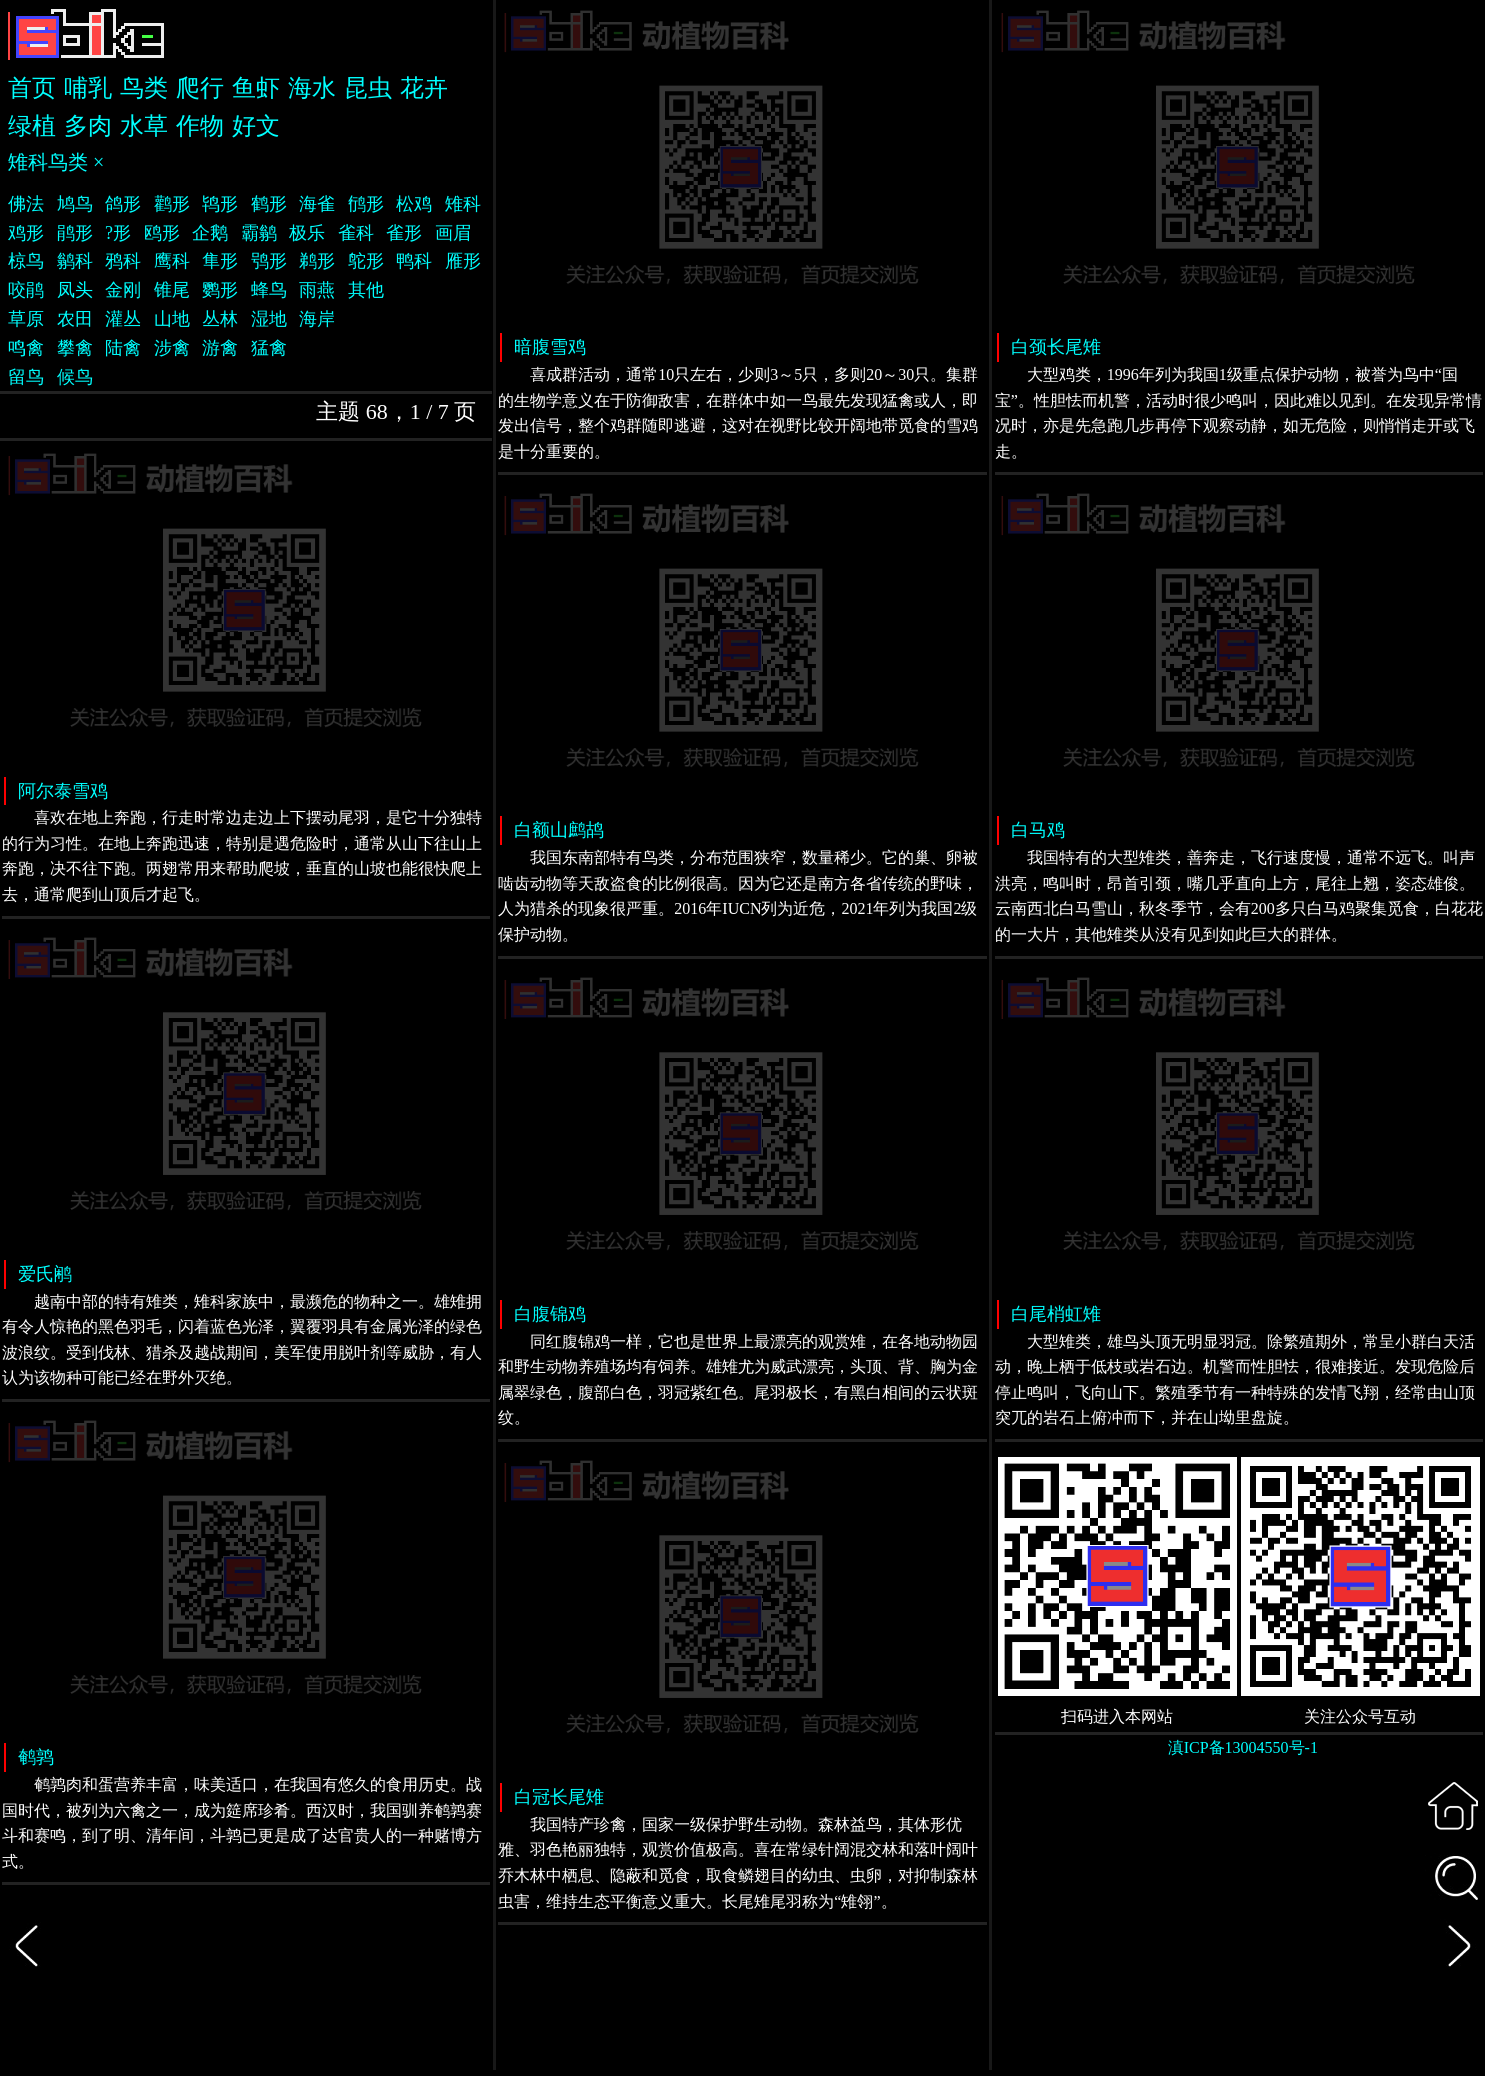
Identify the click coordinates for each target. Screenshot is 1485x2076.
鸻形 (366, 204)
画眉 (453, 233)
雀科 (356, 233)
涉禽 (172, 348)
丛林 (220, 319)
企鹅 (210, 233)
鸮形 (269, 261)
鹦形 (220, 290)
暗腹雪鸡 (550, 347)
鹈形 (317, 261)
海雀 (317, 204)
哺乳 (88, 88)
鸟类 (144, 88)
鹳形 (172, 204)
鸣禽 (26, 348)
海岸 (317, 319)
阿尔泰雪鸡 (63, 791)
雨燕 (317, 290)
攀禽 (75, 348)
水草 (144, 126)
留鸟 (26, 377)
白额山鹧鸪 (559, 830)
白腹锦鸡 (550, 1314)
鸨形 (220, 204)
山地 (172, 319)
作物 (200, 126)
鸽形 (123, 204)
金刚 (123, 290)
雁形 (463, 261)
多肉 (88, 126)
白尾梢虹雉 (1056, 1314)
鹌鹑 (36, 1757)
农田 (75, 319)
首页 (32, 88)
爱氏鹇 (45, 1274)
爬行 (200, 88)
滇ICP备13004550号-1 (1243, 1747)
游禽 (220, 348)
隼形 (220, 261)
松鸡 (414, 204)
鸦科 (123, 261)
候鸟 (75, 377)
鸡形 (26, 233)
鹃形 (75, 233)
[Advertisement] (1239, 1928)
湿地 (269, 319)
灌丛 (123, 319)
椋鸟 (26, 261)
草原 (26, 319)
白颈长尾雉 (1056, 347)
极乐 (307, 233)
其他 (366, 290)
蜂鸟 (269, 290)
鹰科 (172, 261)
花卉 (424, 88)
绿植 (32, 126)
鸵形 (366, 261)
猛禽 (269, 348)
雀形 (404, 233)
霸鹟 (259, 233)
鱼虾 (256, 88)
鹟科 (75, 261)
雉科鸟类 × (56, 162)
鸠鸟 (75, 204)
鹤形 (269, 204)
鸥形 (162, 233)
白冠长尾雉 (559, 1797)
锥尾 (172, 290)
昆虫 (368, 88)
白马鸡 (1038, 830)
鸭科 (414, 261)
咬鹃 (26, 290)
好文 (256, 126)
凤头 (75, 290)
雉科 (463, 204)
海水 (312, 88)
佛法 (26, 204)
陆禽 (123, 348)
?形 (118, 233)
